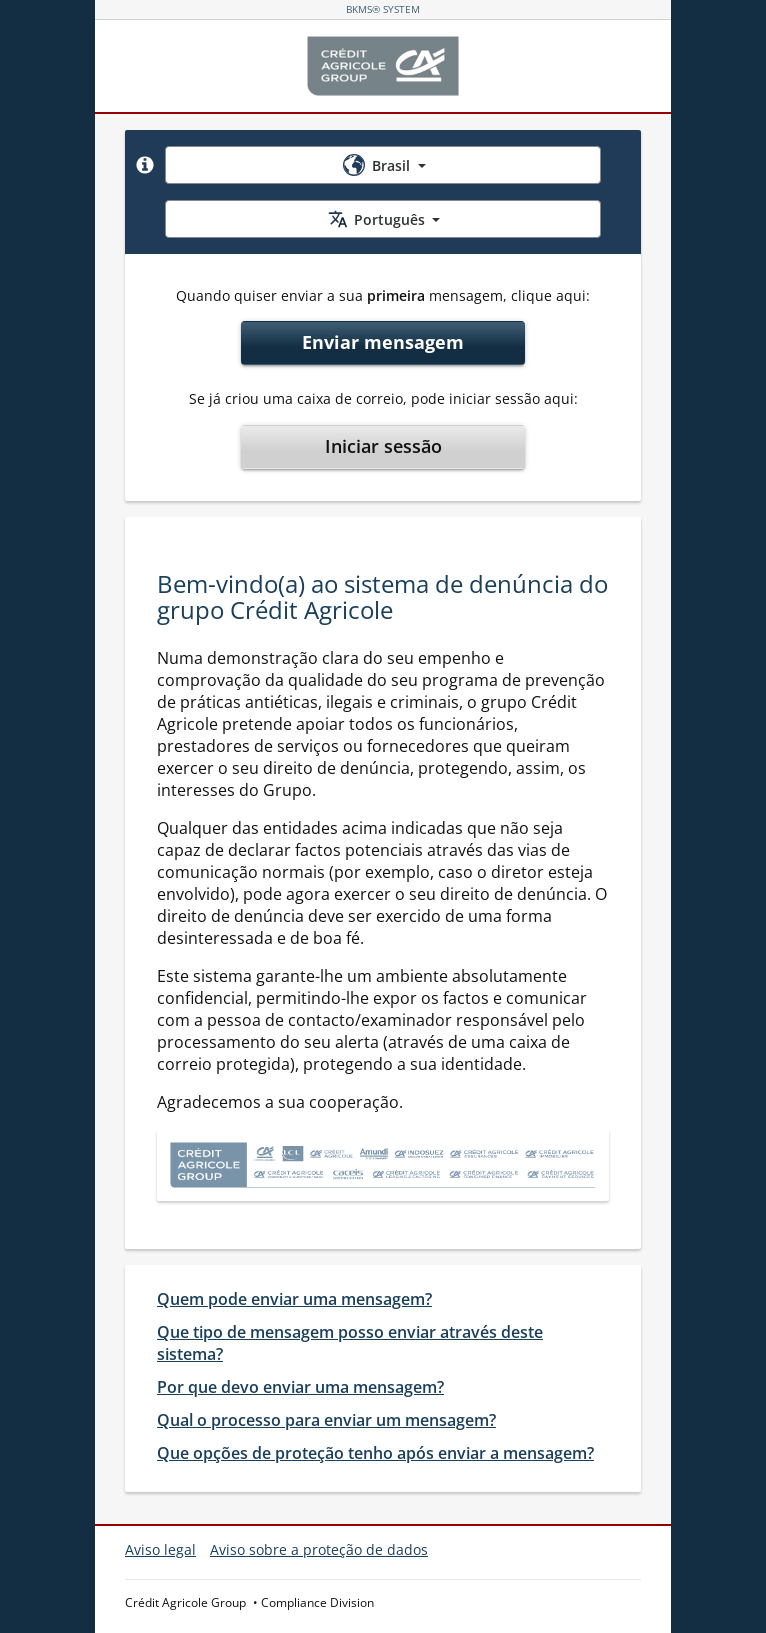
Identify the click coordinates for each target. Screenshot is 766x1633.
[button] (145, 165)
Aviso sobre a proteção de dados (319, 1549)
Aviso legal (160, 1549)
